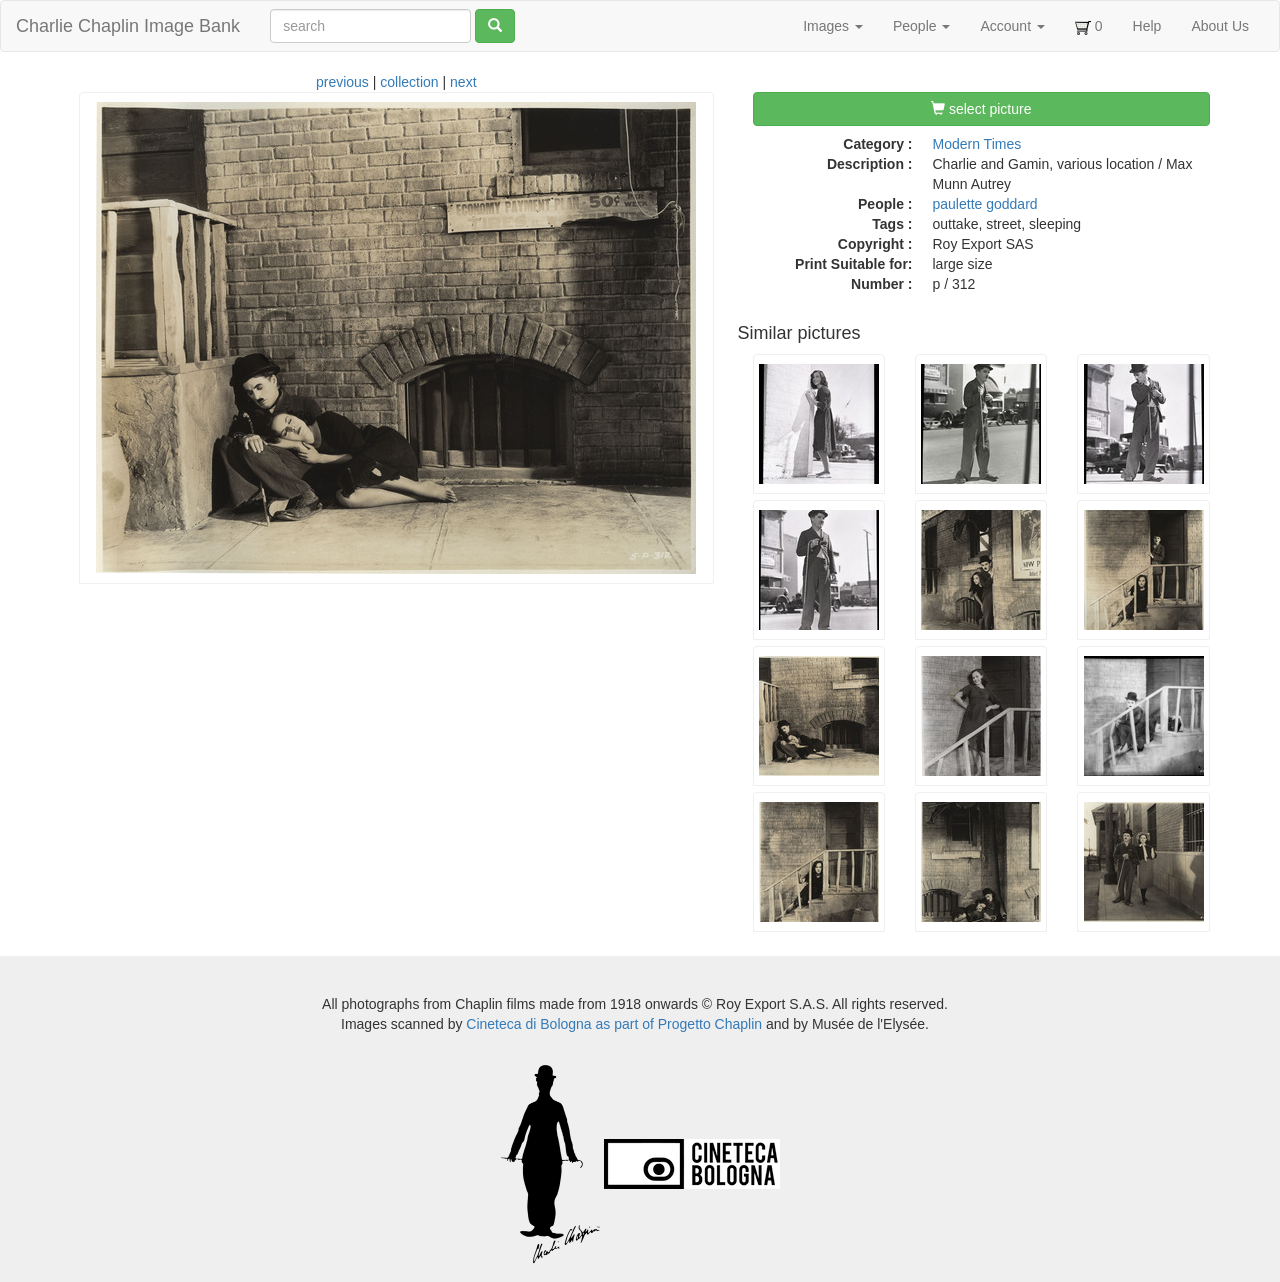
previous (342, 82)
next (463, 82)
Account (1012, 26)
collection (409, 82)
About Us (1220, 26)
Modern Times (977, 144)
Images (833, 26)
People (921, 26)
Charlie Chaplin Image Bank (128, 26)
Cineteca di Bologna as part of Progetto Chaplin (614, 1024)
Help (1147, 26)
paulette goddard (985, 204)
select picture (981, 109)
